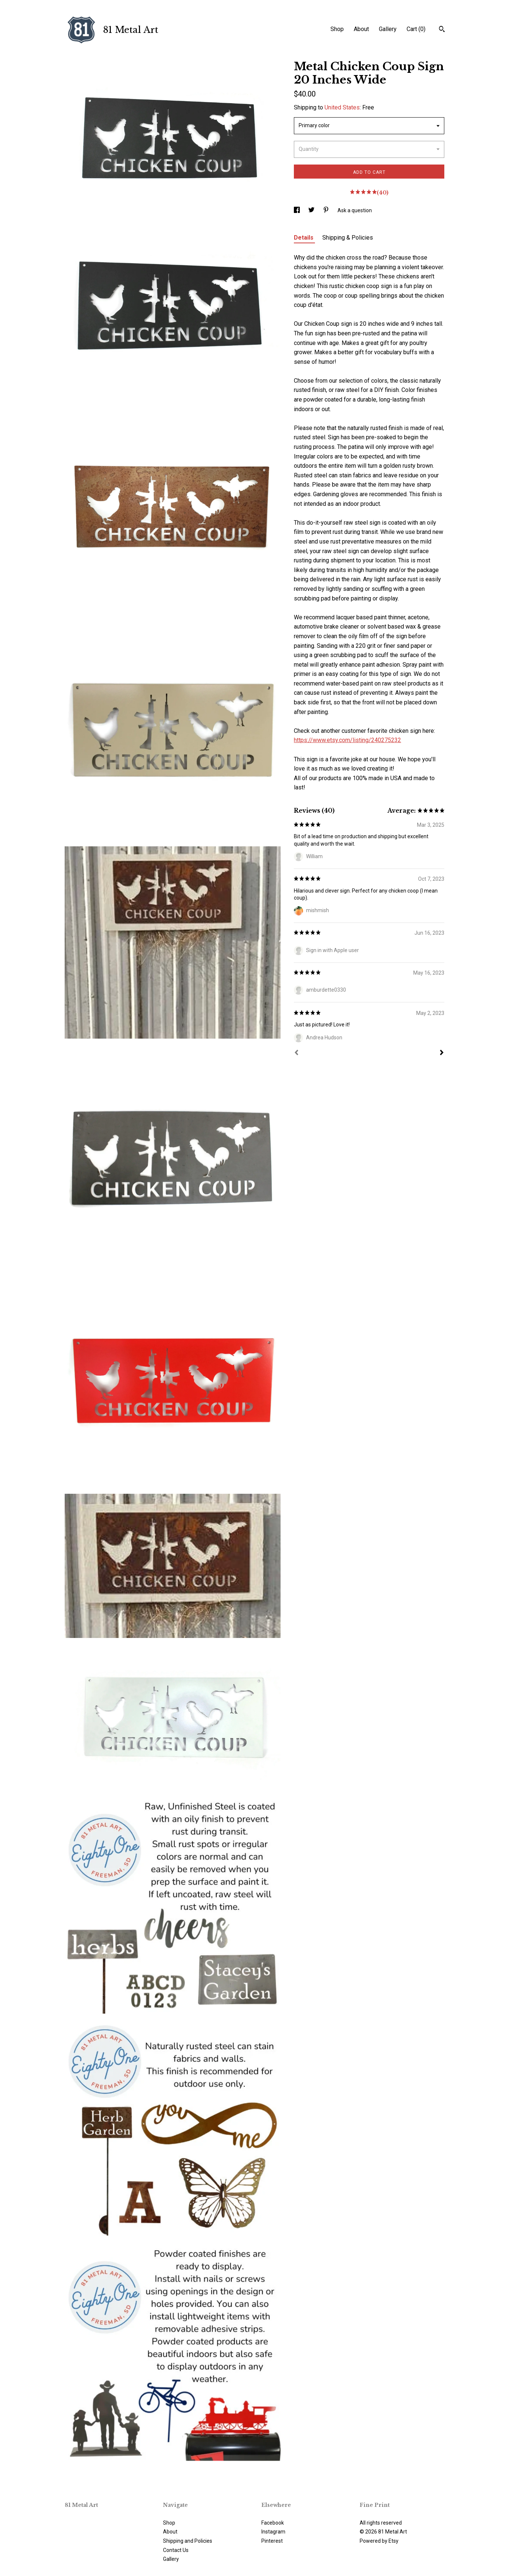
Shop (337, 29)
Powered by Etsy (379, 2541)
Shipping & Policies (347, 237)
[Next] (441, 1053)
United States (342, 107)
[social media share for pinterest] (326, 210)
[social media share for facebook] (297, 210)
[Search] (442, 30)
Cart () (416, 29)
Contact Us (176, 2550)
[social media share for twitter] (312, 210)
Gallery (388, 29)
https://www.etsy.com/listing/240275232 (347, 740)
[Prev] (296, 1053)
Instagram (273, 2532)
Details (304, 237)
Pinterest (272, 2541)
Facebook (272, 2523)
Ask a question (354, 210)
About (361, 29)
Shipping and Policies (187, 2541)
